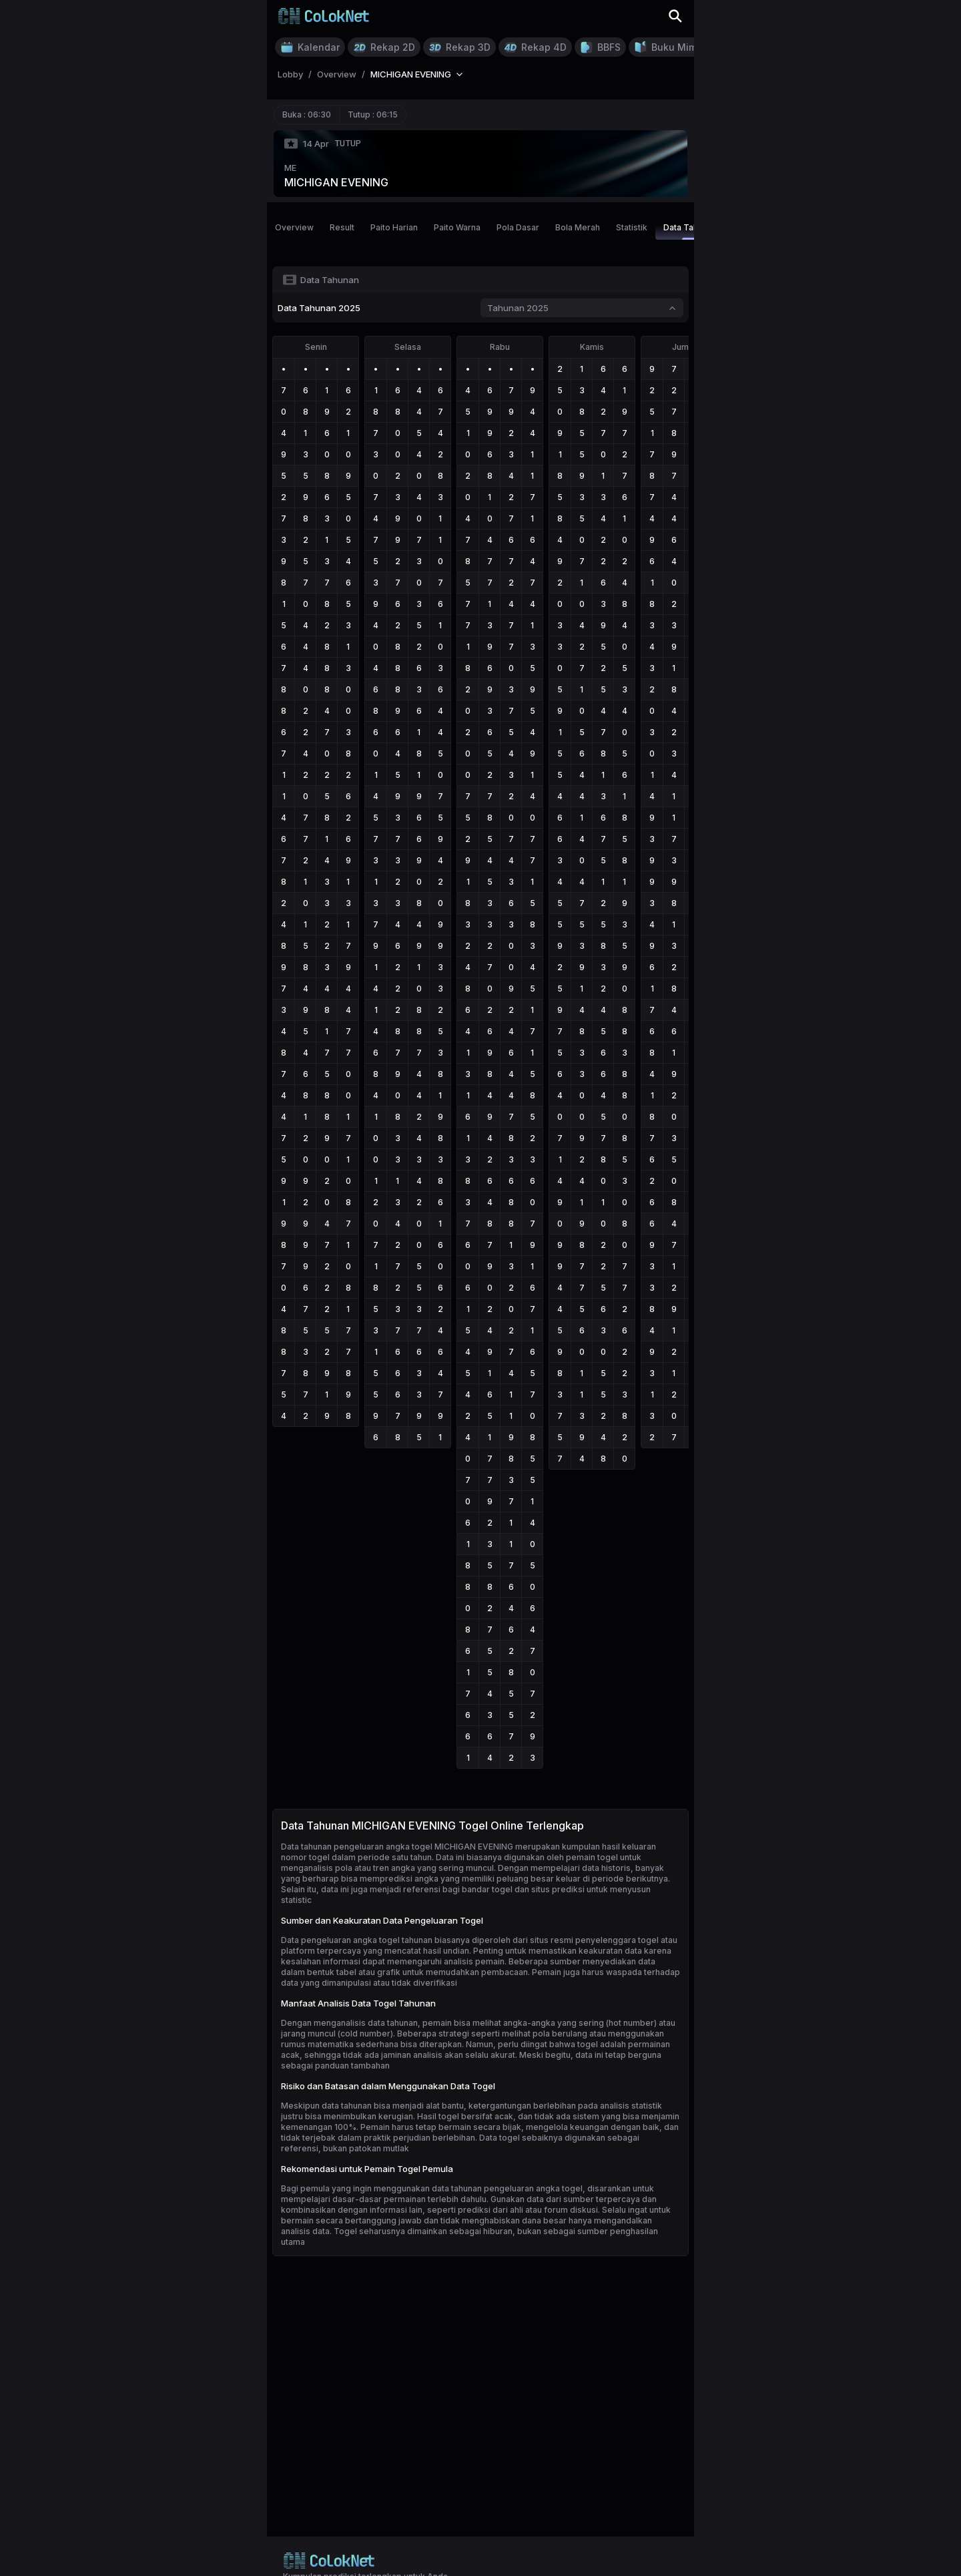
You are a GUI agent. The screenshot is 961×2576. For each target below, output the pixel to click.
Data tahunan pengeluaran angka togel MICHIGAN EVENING (397, 1847)
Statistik (631, 227)
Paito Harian (394, 227)
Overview (294, 227)
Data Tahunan (690, 231)
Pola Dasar (518, 227)
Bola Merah (577, 227)
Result (342, 227)
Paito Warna (457, 227)
